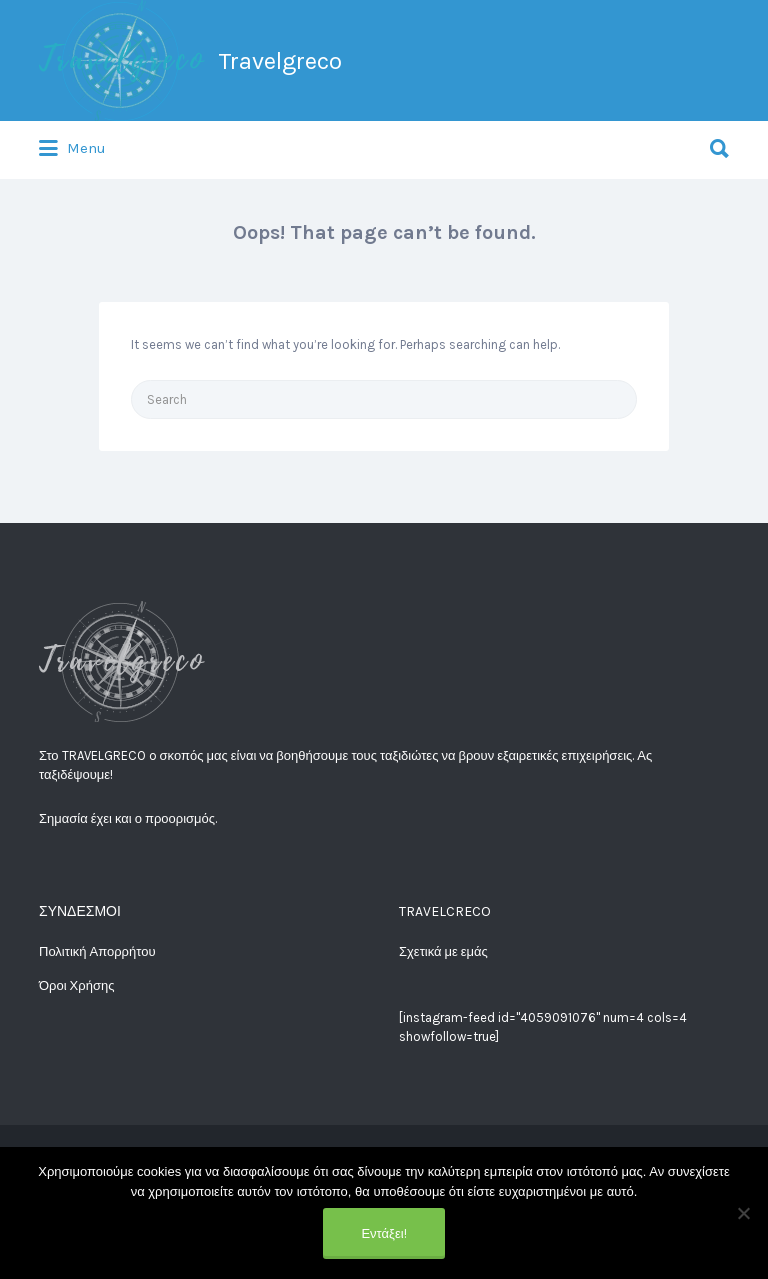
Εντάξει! (383, 1233)
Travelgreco (280, 61)
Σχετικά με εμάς (443, 951)
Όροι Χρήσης (76, 985)
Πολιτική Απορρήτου (97, 951)
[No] (743, 1213)
